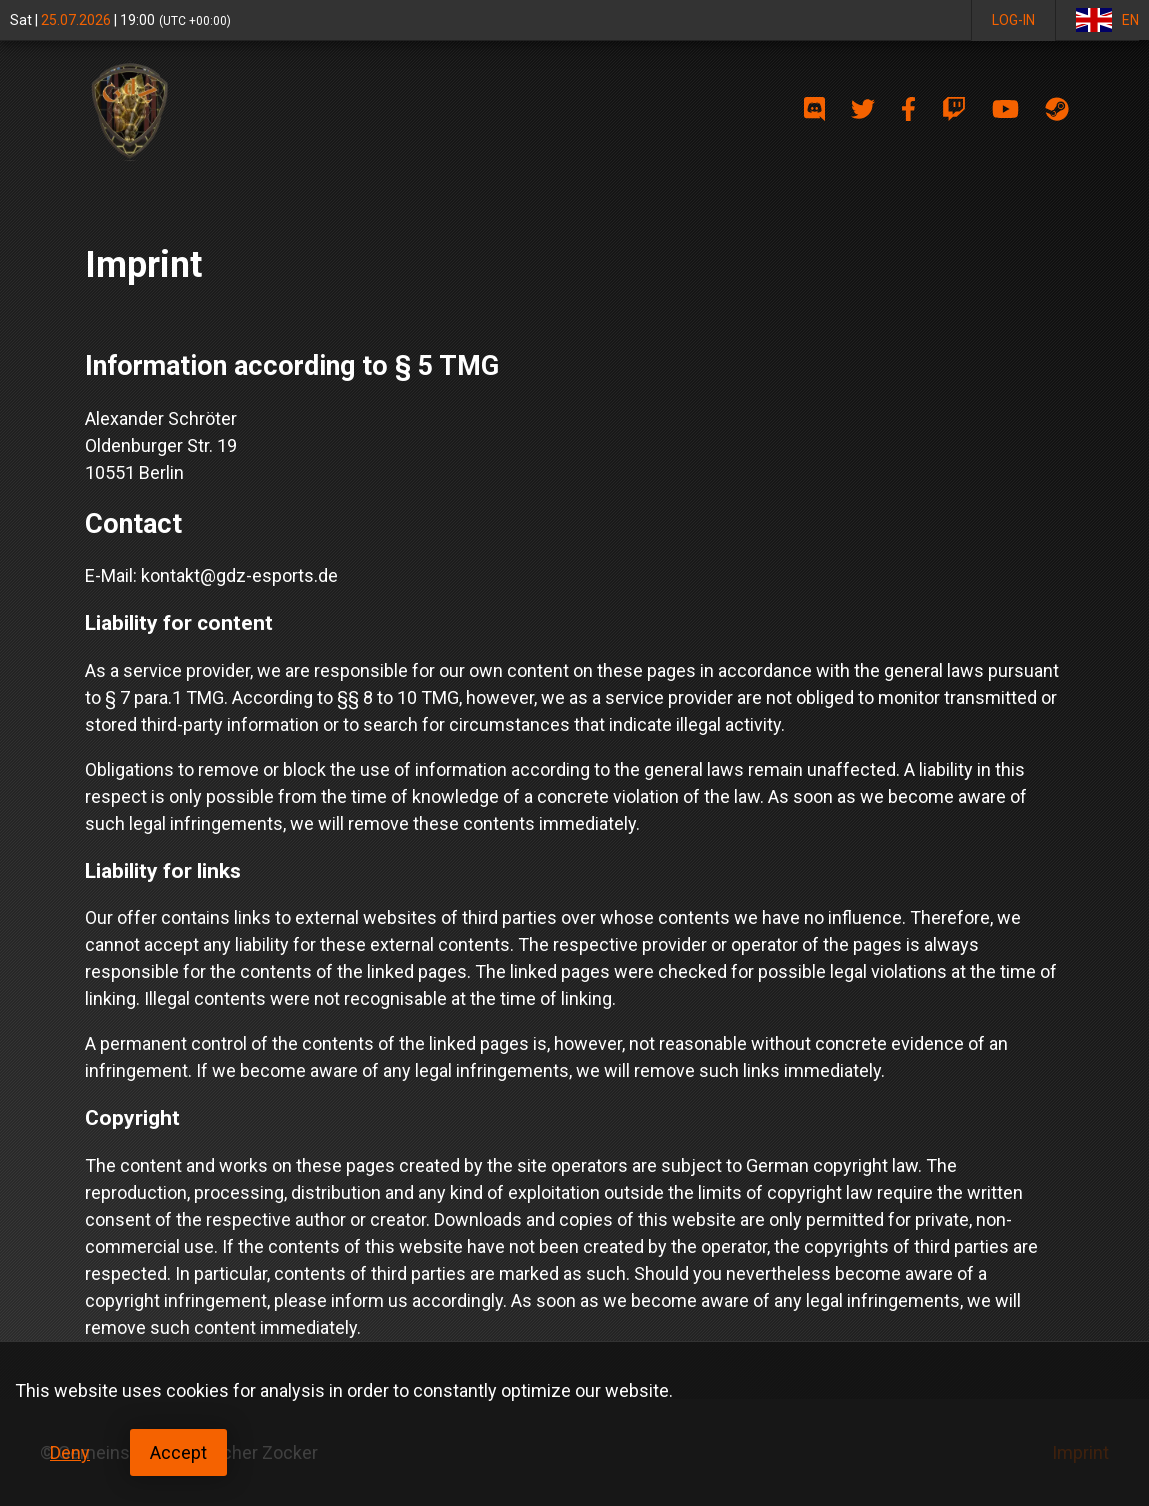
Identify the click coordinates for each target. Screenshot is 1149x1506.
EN (1107, 20)
